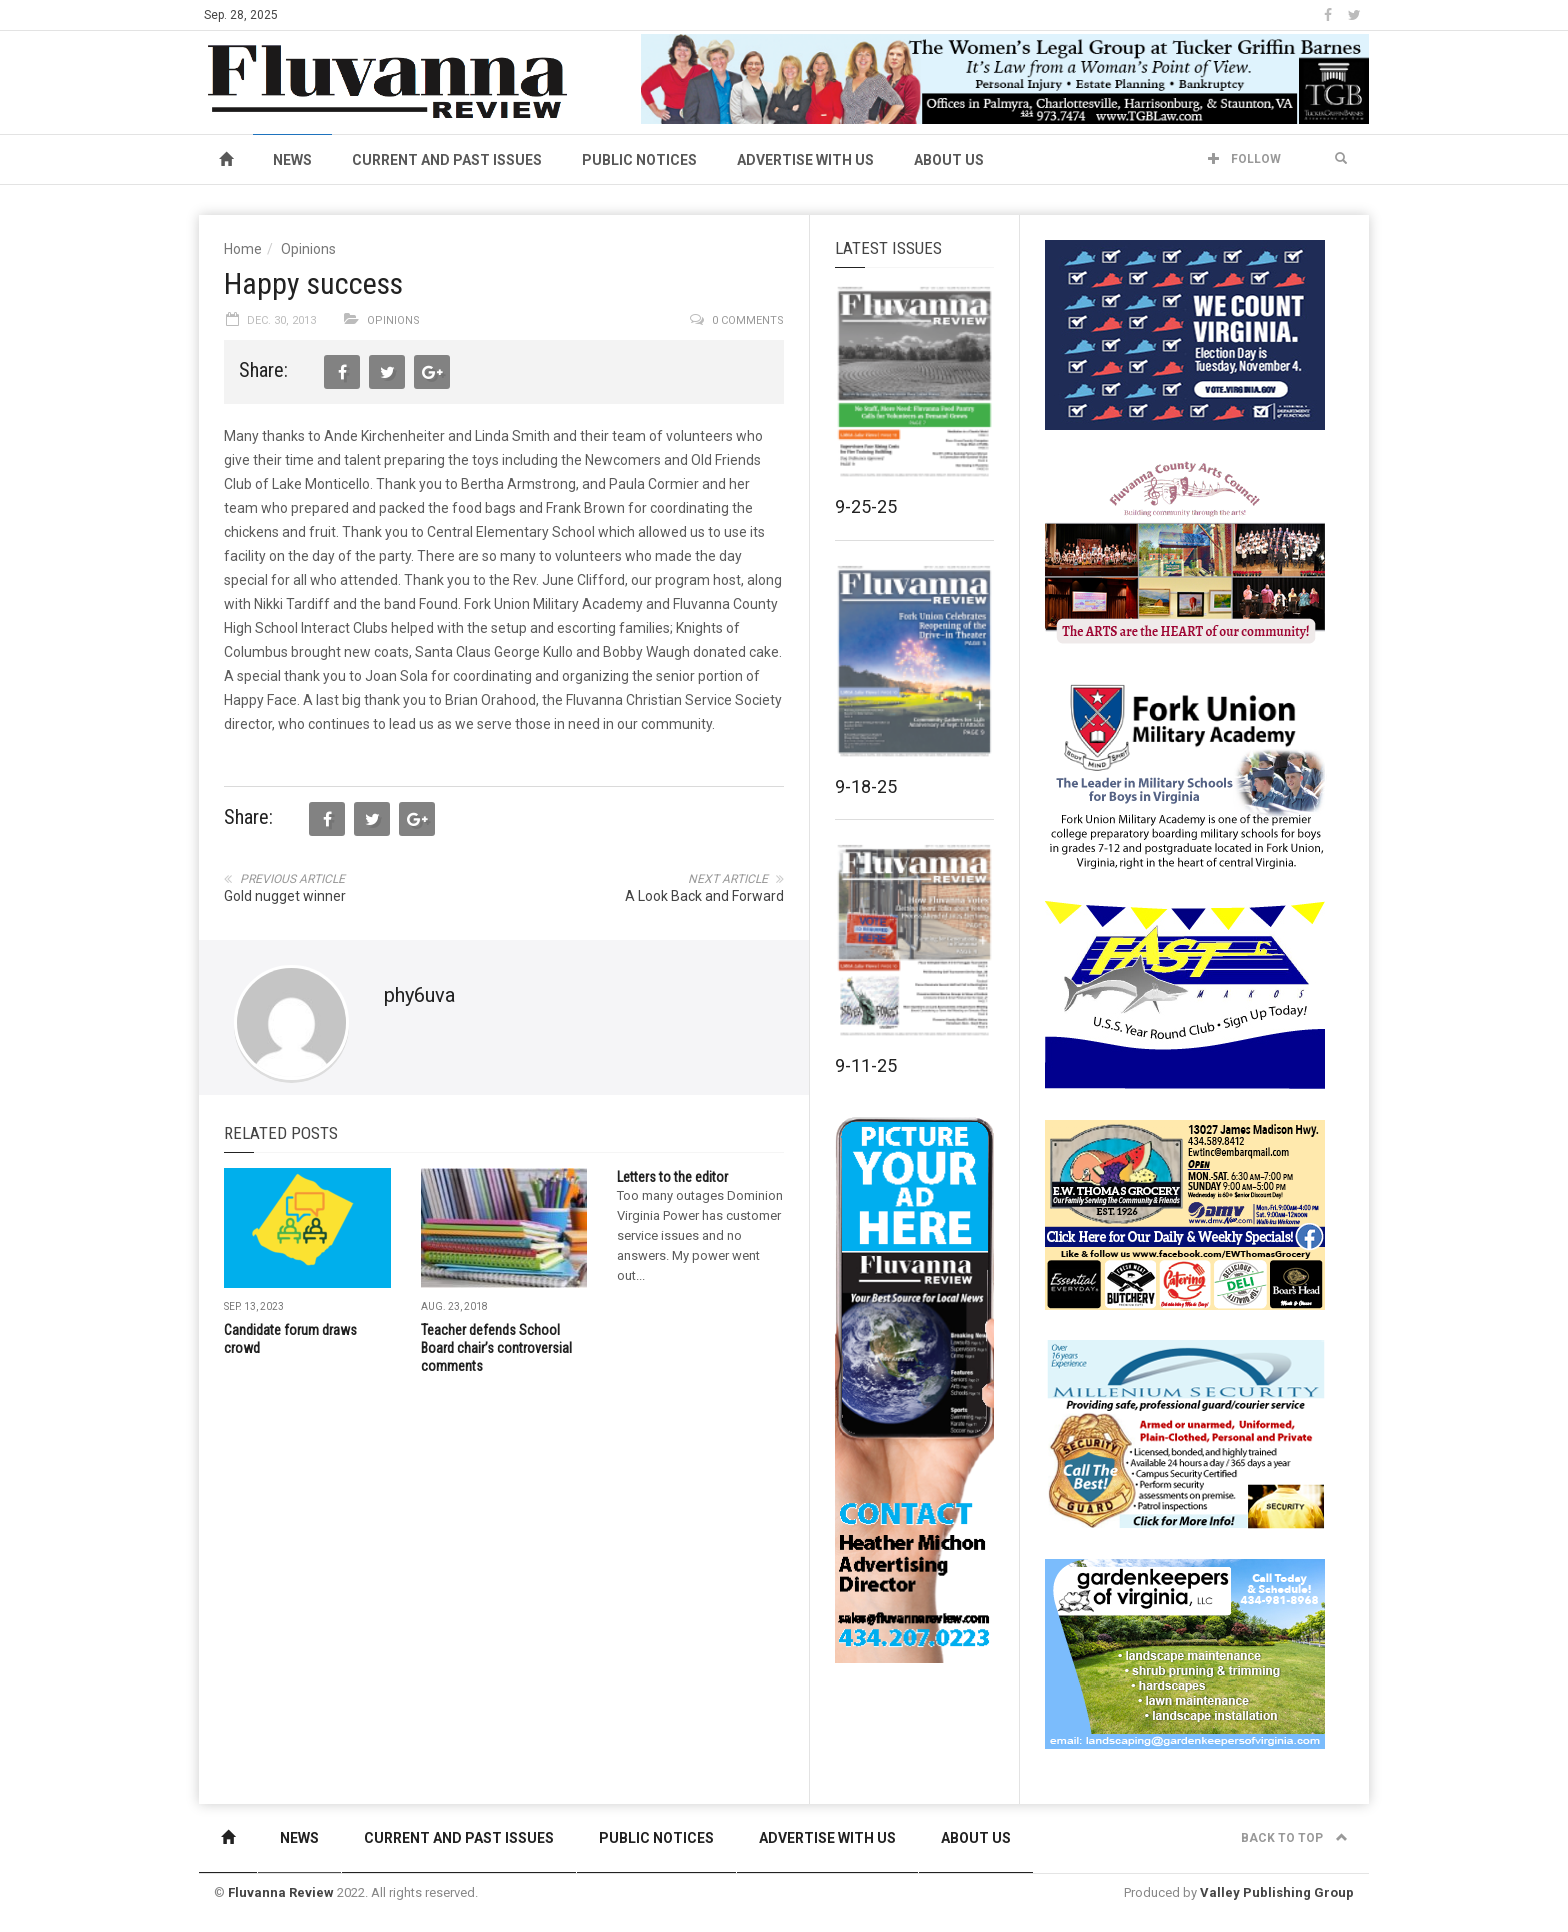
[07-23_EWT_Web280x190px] (1185, 1214)
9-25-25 (866, 506)
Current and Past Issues (447, 160)
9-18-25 (866, 786)
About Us (949, 160)
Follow (1244, 159)
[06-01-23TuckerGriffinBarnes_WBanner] (1005, 78)
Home (243, 249)
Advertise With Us (805, 160)
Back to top (1294, 1838)
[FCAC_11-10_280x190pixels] (1185, 554)
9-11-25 (866, 1065)
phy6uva (419, 995)
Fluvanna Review (281, 1892)
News (292, 160)
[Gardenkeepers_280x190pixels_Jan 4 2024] (1185, 1653)
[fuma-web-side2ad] (1186, 774)
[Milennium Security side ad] (1185, 1433)
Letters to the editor (672, 1177)
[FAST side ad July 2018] (1185, 994)
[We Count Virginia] (1185, 334)
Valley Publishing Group (1277, 1892)
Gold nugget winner (285, 896)
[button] (1341, 159)
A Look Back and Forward (704, 896)
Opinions (308, 249)
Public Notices (639, 160)
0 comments (748, 320)
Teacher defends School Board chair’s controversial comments (496, 1348)
